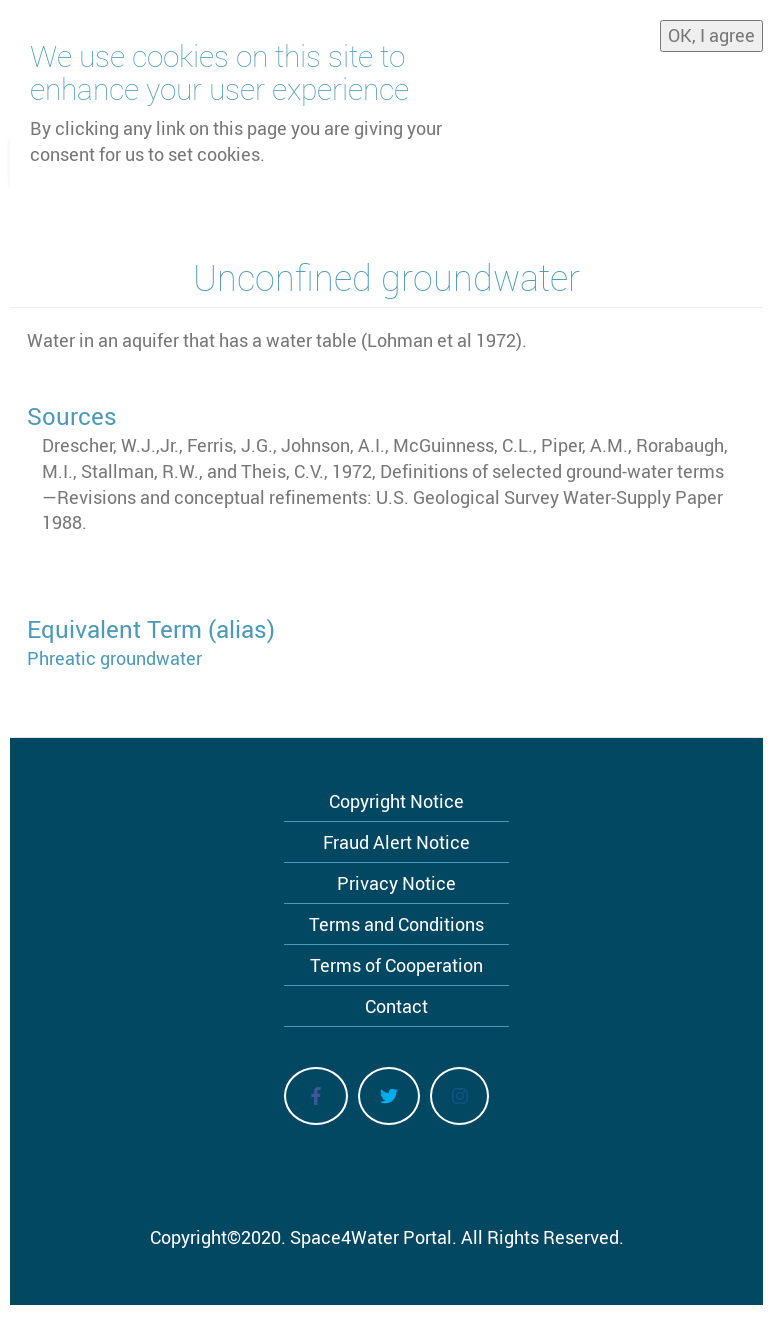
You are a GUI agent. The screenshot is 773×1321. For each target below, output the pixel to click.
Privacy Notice (396, 883)
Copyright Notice (396, 801)
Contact (396, 1006)
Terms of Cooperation (396, 965)
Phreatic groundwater (114, 658)
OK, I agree (711, 29)
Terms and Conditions (396, 924)
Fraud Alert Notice (396, 842)
